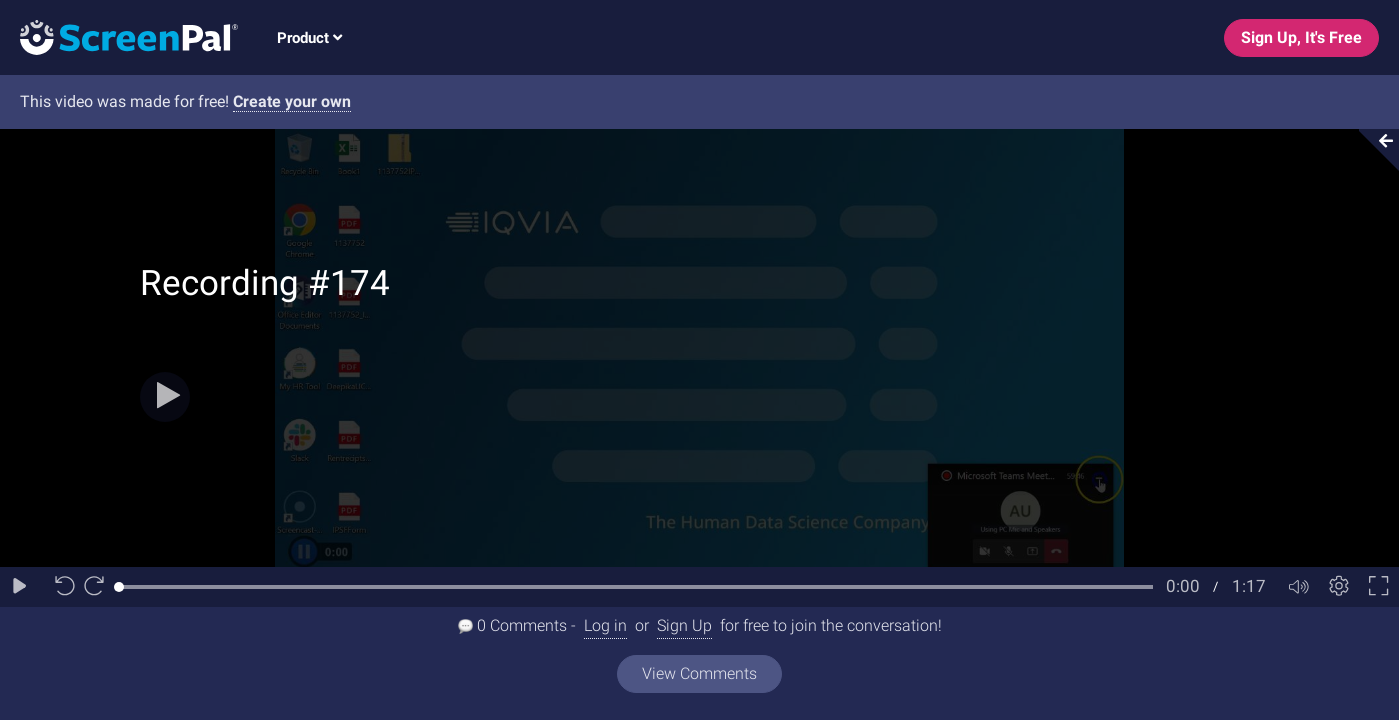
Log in (605, 625)
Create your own (292, 101)
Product (309, 38)
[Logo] (119, 36)
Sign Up (684, 625)
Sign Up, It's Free (1301, 37)
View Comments (699, 673)
